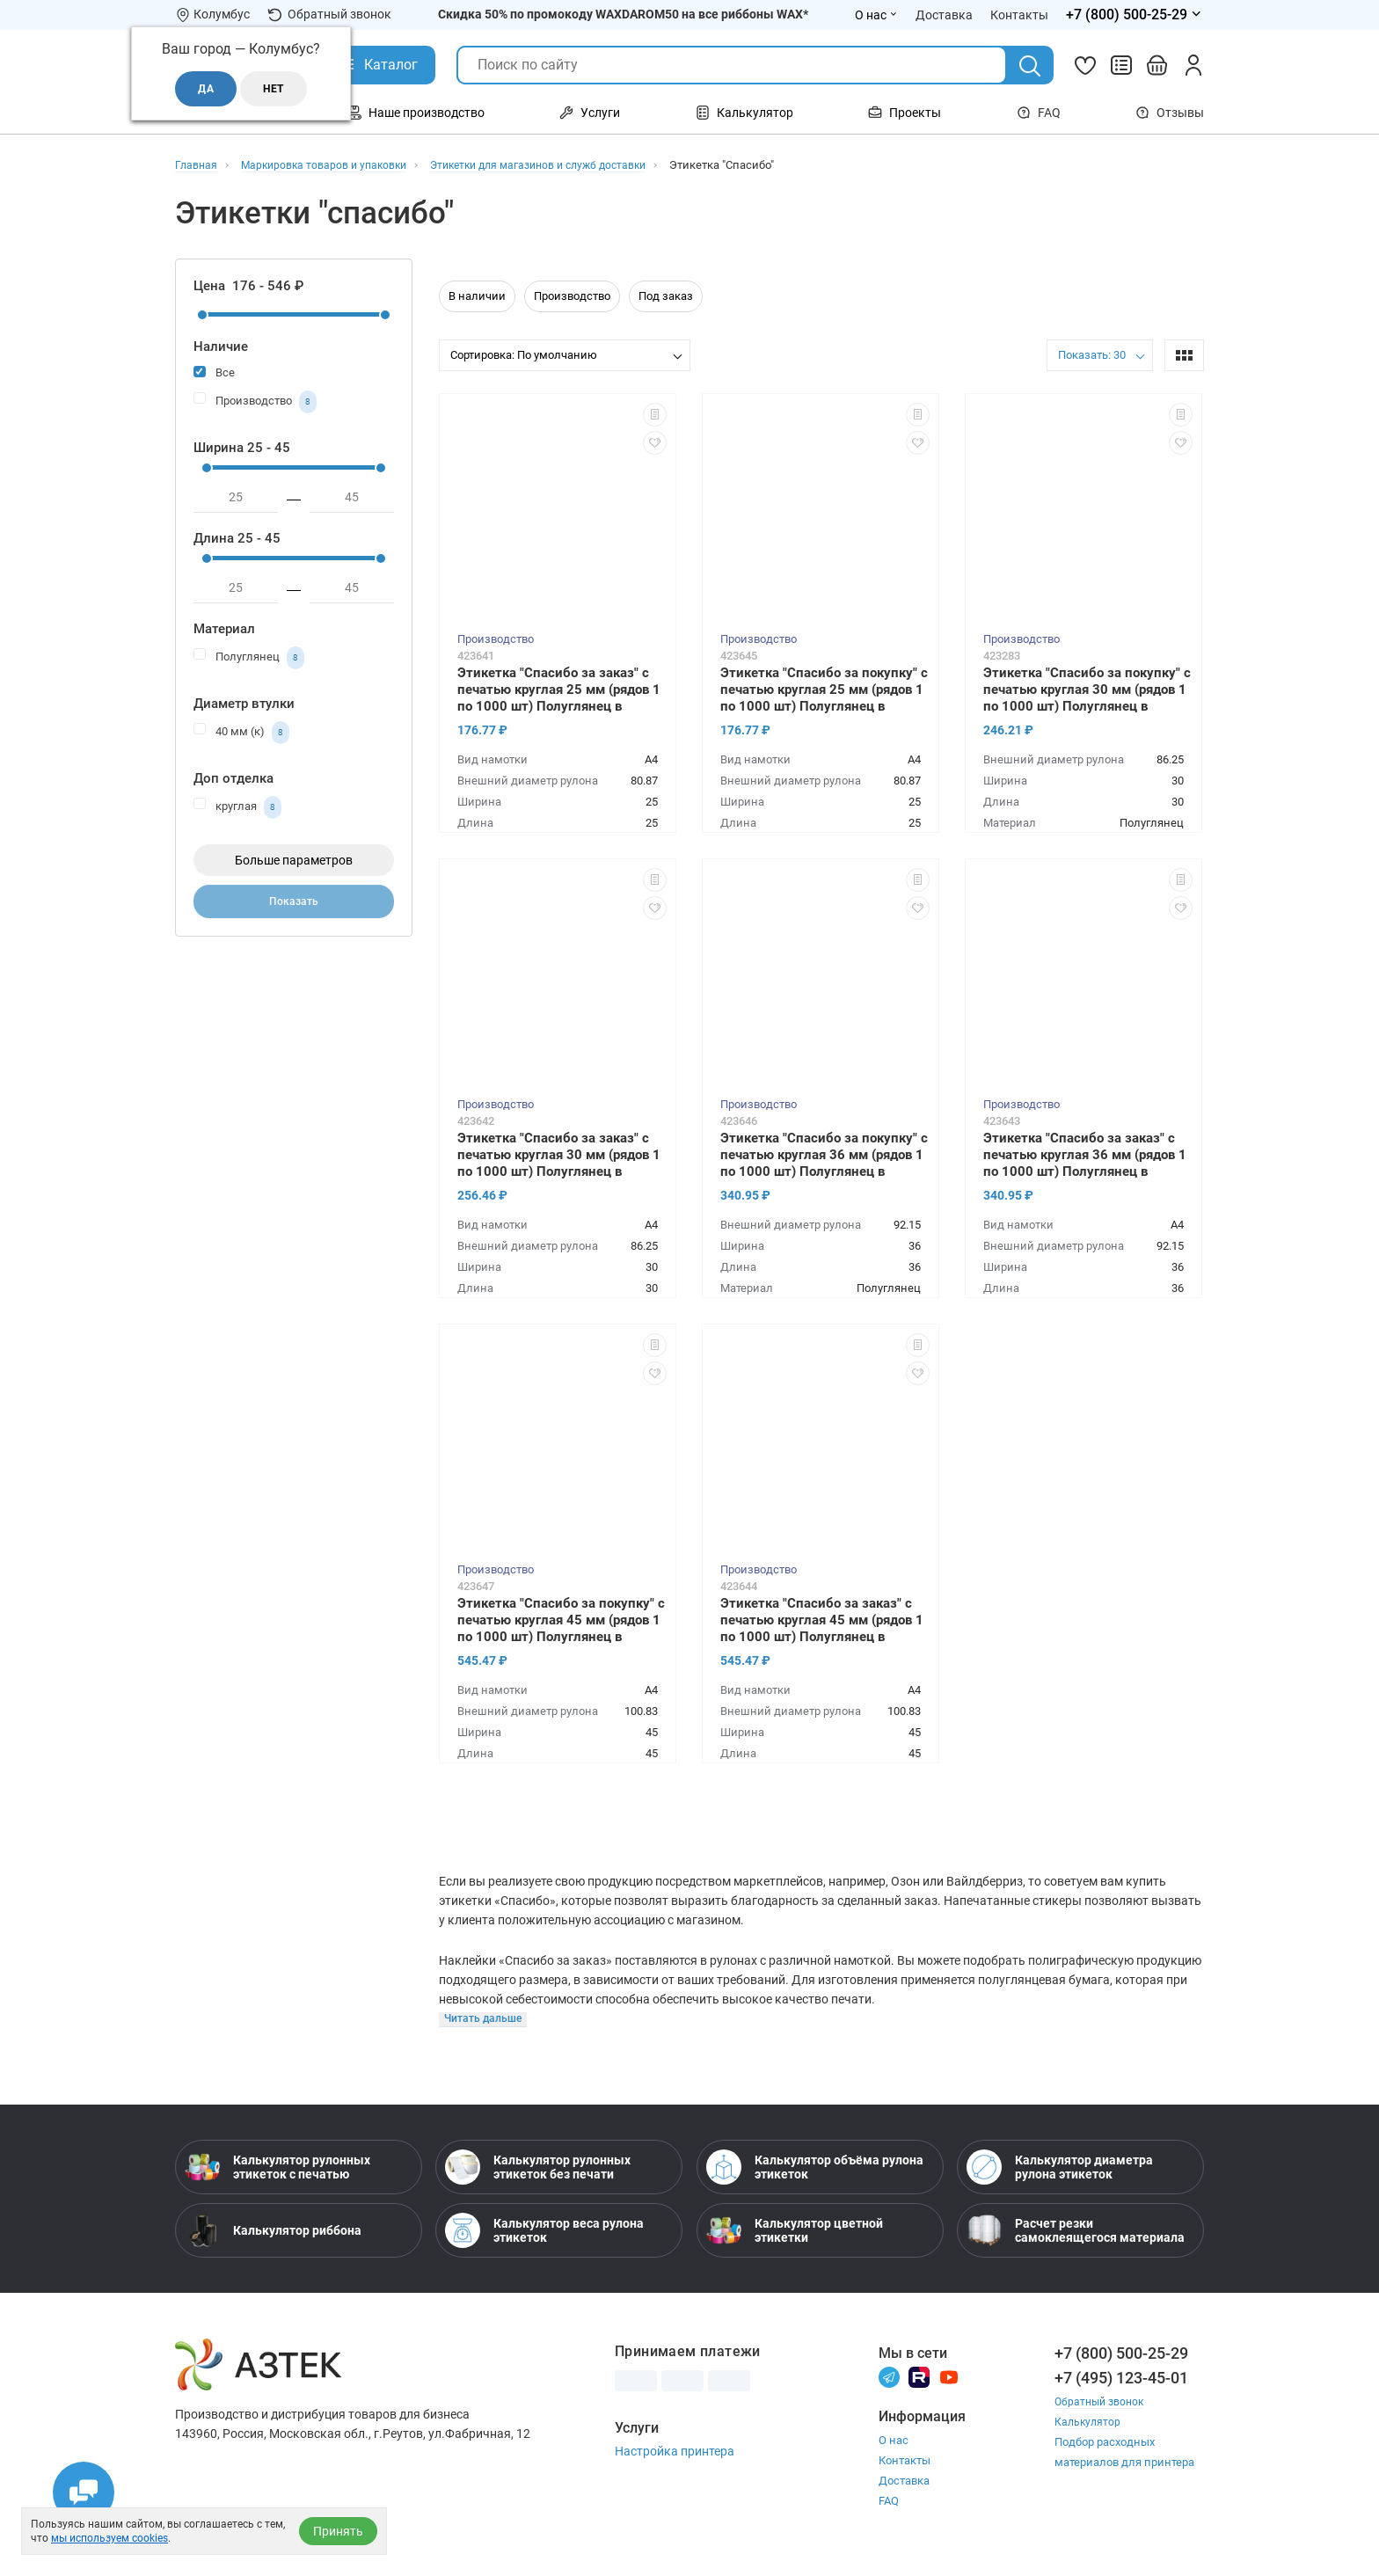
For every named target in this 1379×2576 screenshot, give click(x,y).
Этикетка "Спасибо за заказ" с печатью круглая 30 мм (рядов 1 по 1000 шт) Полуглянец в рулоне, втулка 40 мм (558, 1156)
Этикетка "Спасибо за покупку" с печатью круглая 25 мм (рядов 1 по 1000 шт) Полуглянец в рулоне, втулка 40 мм (824, 691)
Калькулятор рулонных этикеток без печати (538, 2168)
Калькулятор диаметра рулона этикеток (1060, 2168)
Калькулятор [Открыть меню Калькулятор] (744, 113)
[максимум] (352, 498)
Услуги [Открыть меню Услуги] (589, 113)
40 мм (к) (241, 732)
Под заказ (665, 296)
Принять (338, 2531)
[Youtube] (948, 2378)
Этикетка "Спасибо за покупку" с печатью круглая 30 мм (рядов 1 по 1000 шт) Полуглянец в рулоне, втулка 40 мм (1087, 691)
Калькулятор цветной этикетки (794, 2232)
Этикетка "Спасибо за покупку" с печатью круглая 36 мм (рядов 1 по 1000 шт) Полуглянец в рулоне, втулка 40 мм (824, 1156)
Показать (294, 905)
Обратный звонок (329, 14)
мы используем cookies (109, 2538)
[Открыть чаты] (83, 2492)
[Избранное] (1085, 65)
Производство (255, 401)
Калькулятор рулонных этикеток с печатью (277, 2168)
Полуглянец (248, 657)
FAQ (1039, 113)
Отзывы (1169, 113)
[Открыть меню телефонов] (1135, 15)
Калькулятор (1088, 2423)
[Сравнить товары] (1121, 65)
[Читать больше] (484, 2021)
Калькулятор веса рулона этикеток (544, 2232)
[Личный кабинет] (1193, 65)
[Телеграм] (889, 2378)
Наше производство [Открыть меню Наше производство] (416, 113)
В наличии (477, 296)
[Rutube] (919, 2378)
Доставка (904, 2482)
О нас (893, 2441)
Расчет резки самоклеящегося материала (1076, 2232)
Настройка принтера (674, 2453)
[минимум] (235, 498)
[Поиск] (1029, 66)
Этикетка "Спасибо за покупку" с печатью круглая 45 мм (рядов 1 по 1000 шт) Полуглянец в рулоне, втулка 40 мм (561, 1621)
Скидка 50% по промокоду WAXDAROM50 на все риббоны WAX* (623, 14)
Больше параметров (294, 861)
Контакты (904, 2462)
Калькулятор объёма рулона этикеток (814, 2168)
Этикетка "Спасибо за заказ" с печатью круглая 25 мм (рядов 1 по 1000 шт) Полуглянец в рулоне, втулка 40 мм (558, 691)
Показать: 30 (1092, 354)
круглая (237, 807)
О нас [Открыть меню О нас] (876, 15)
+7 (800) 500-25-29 (1121, 2355)
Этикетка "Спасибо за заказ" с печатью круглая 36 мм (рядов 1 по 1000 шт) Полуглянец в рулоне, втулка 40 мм (1084, 1156)
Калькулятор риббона (273, 2232)
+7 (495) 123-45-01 (1121, 2379)
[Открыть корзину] (1157, 65)
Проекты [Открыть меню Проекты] (904, 113)
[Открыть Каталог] (377, 65)
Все (214, 371)
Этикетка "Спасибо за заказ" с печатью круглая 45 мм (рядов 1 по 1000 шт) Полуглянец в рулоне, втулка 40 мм (821, 1621)
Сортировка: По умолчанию (523, 354)
